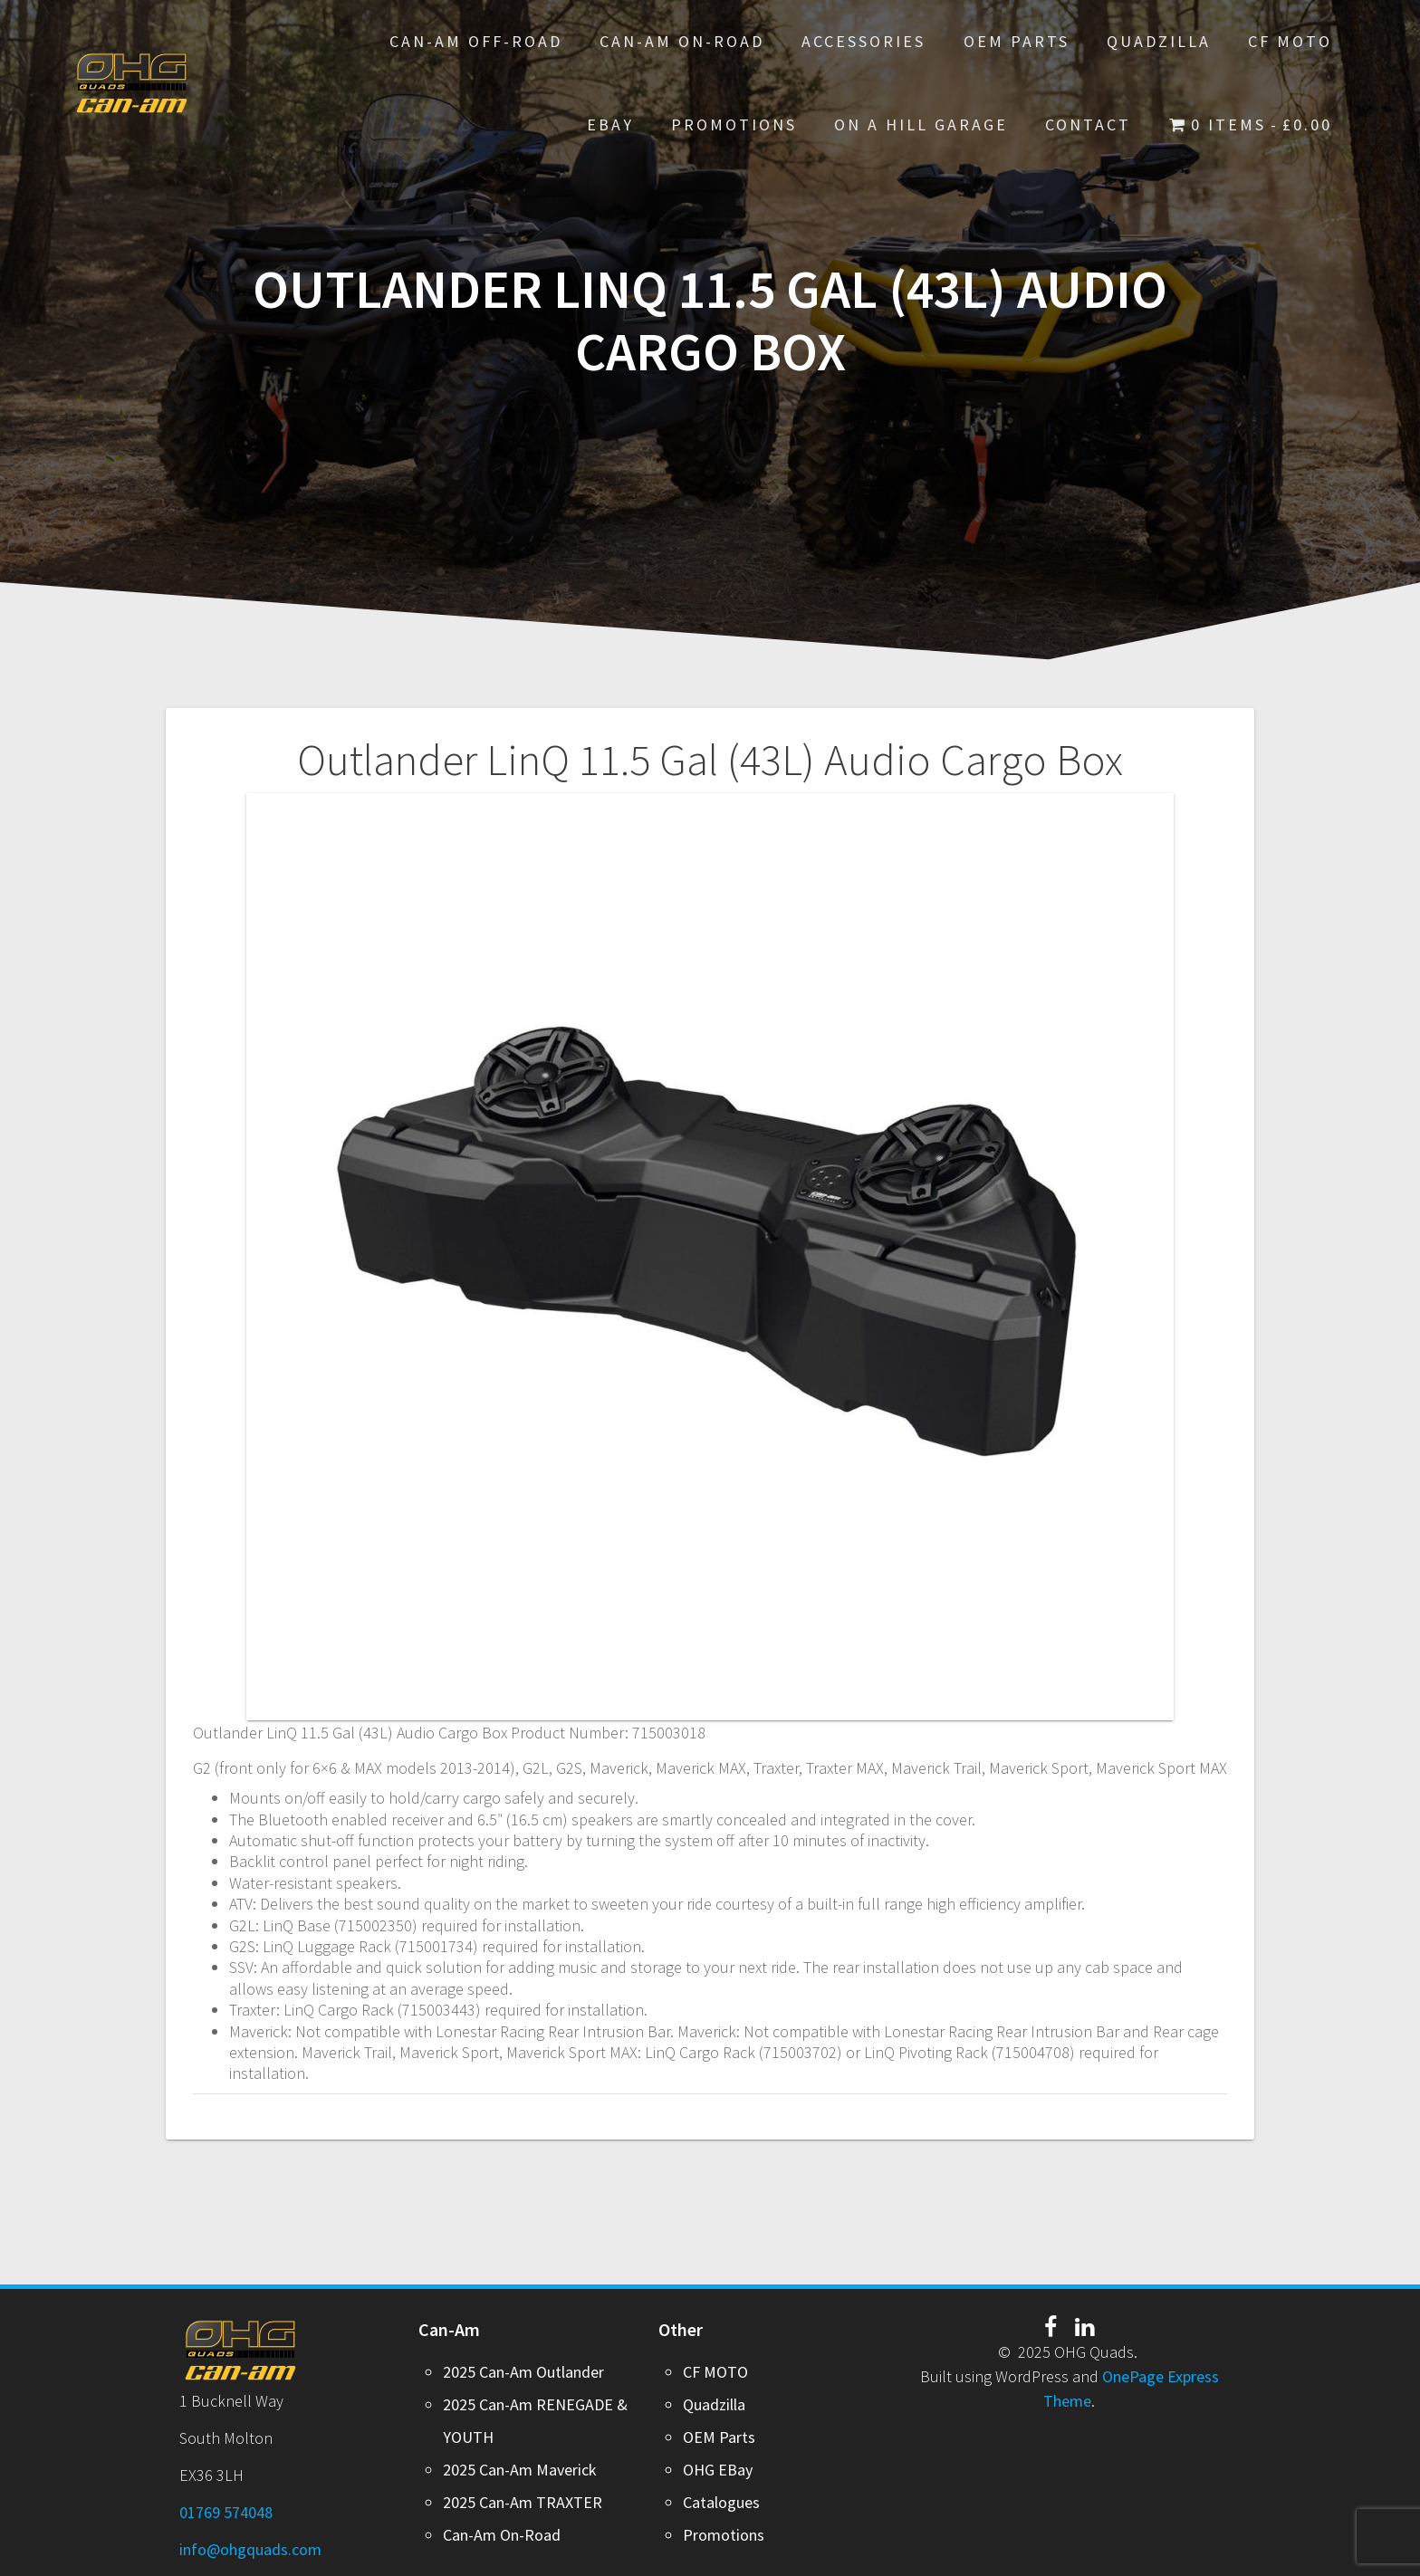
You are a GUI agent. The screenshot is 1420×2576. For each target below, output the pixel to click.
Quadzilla (1159, 41)
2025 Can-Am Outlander (523, 2371)
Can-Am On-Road (682, 41)
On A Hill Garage (921, 124)
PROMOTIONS (734, 124)
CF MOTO (1290, 41)
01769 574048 (226, 2512)
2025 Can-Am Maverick (520, 2469)
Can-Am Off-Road (475, 41)
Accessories (863, 41)
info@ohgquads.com (250, 2549)
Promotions (723, 2534)
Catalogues (721, 2502)
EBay (610, 124)
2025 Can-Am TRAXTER (522, 2502)
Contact (1088, 124)
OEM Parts (1017, 41)
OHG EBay (718, 2469)
